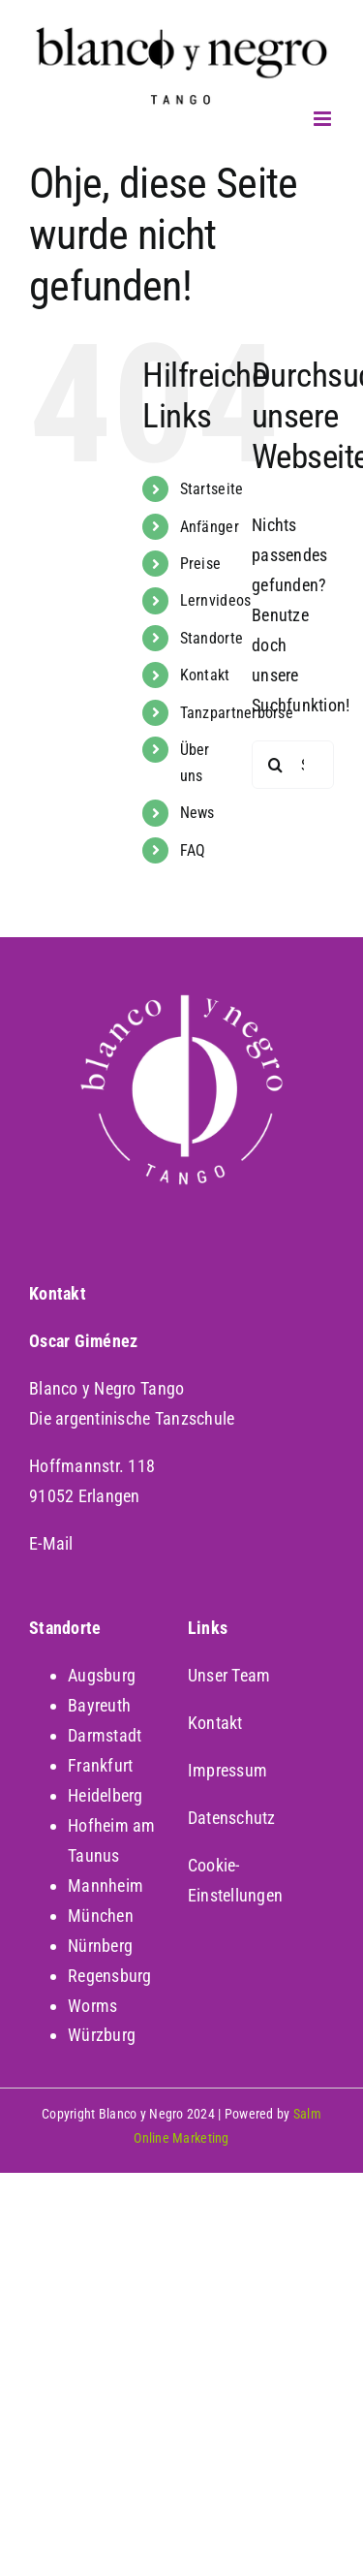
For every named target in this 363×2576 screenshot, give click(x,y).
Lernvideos (216, 600)
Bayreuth (99, 1705)
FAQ (193, 850)
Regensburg (110, 1975)
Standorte (211, 638)
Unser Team (229, 1675)
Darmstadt (104, 1735)
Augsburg (102, 1675)
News (197, 812)
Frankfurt (100, 1765)
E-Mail (51, 1543)
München (101, 1915)
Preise (201, 563)
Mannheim (105, 1885)
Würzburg (102, 2035)
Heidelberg (105, 1795)
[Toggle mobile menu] (324, 119)
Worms (92, 2005)
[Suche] (276, 764)
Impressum (227, 1770)
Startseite (212, 489)
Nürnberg (100, 1945)
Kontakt (205, 675)
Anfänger (209, 527)
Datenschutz (232, 1817)
